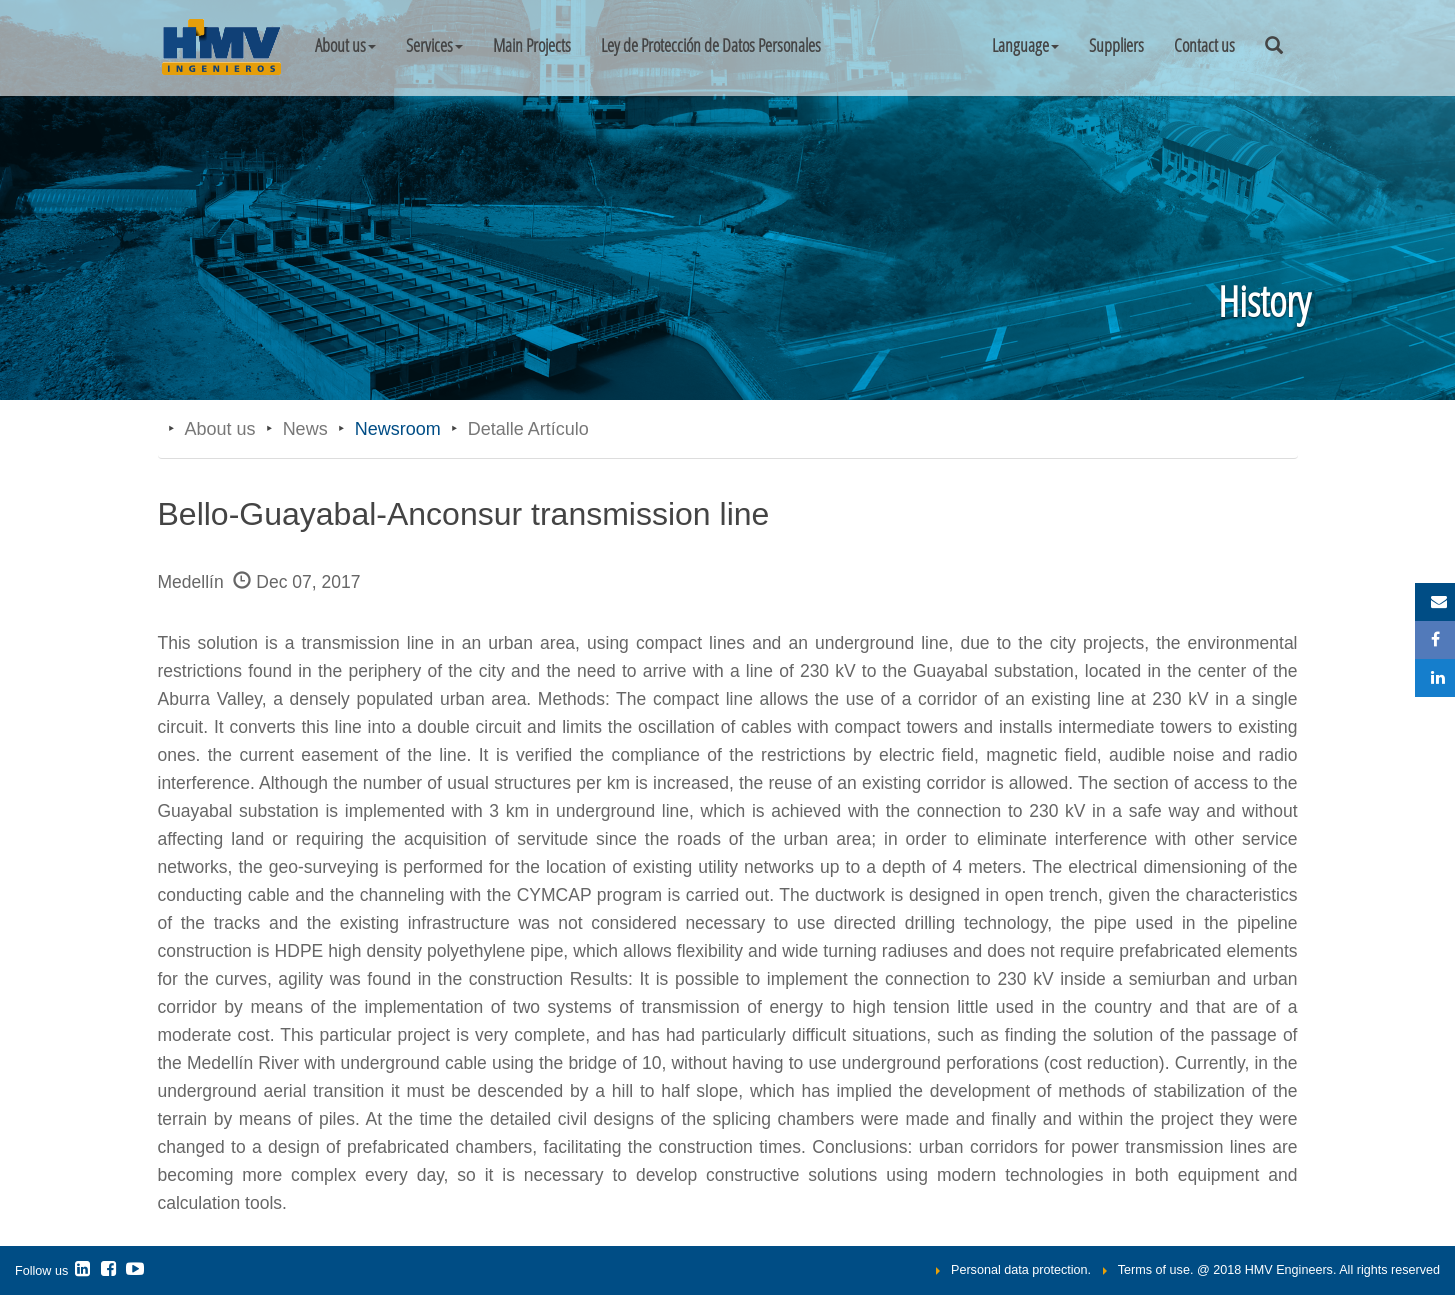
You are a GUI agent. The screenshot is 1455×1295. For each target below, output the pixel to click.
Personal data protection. (1021, 1270)
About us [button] (345, 45)
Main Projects (532, 45)
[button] (1025, 45)
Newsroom (398, 429)
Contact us (1204, 45)
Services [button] (434, 45)
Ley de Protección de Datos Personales (711, 45)
